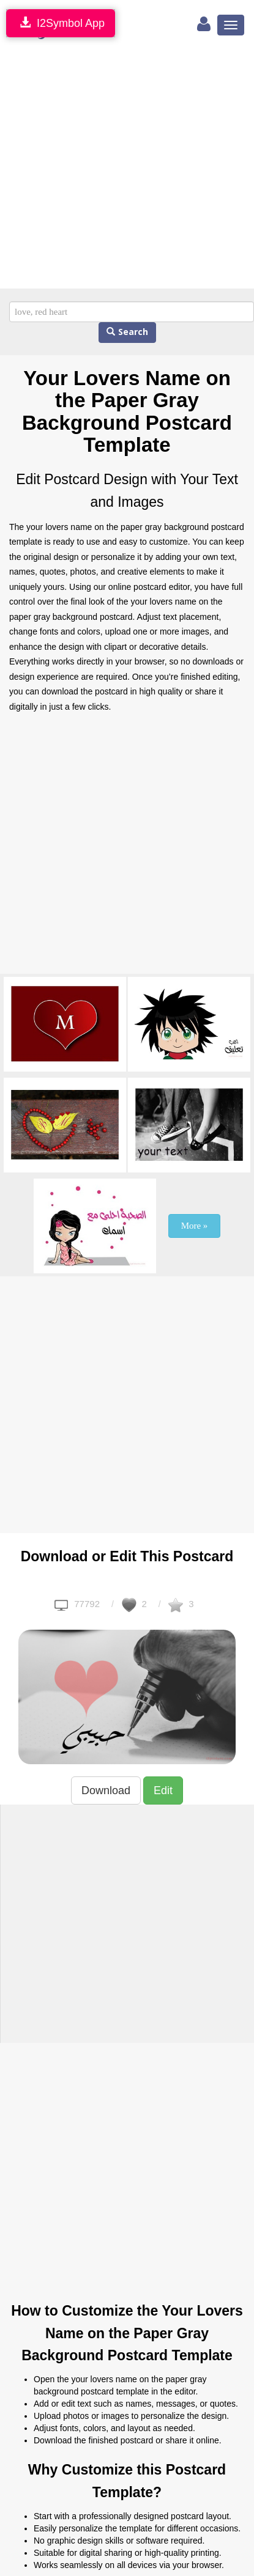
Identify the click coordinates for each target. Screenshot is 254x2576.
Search (127, 332)
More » (194, 1226)
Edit (163, 1790)
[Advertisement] (115, 167)
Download (105, 1790)
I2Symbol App (61, 23)
